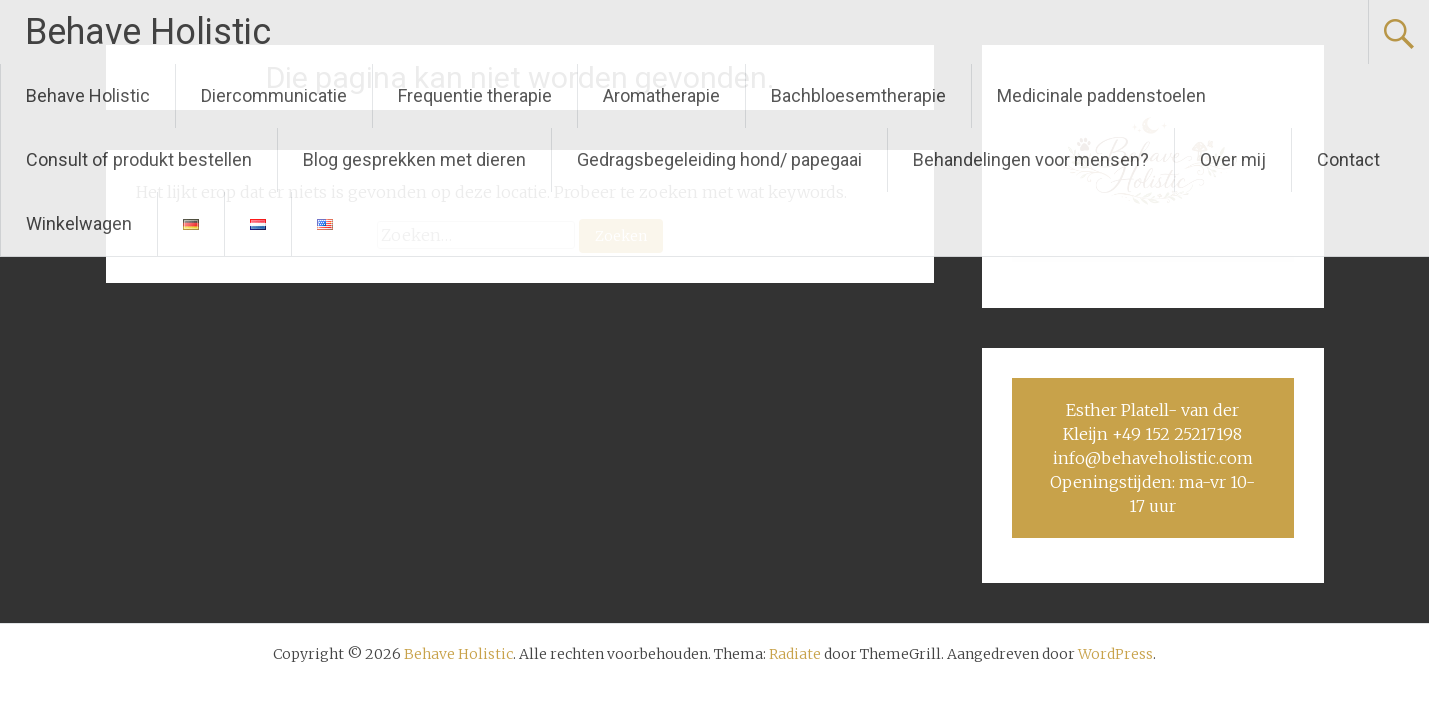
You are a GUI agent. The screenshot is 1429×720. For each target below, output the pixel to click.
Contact (1348, 159)
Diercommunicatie (274, 95)
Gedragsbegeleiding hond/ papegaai (719, 159)
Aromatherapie (661, 95)
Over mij (1233, 159)
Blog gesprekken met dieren (414, 159)
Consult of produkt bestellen (139, 159)
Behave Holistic (148, 32)
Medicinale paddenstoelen (1101, 95)
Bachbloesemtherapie (858, 95)
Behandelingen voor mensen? (1031, 159)
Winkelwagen (79, 223)
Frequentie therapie (475, 95)
